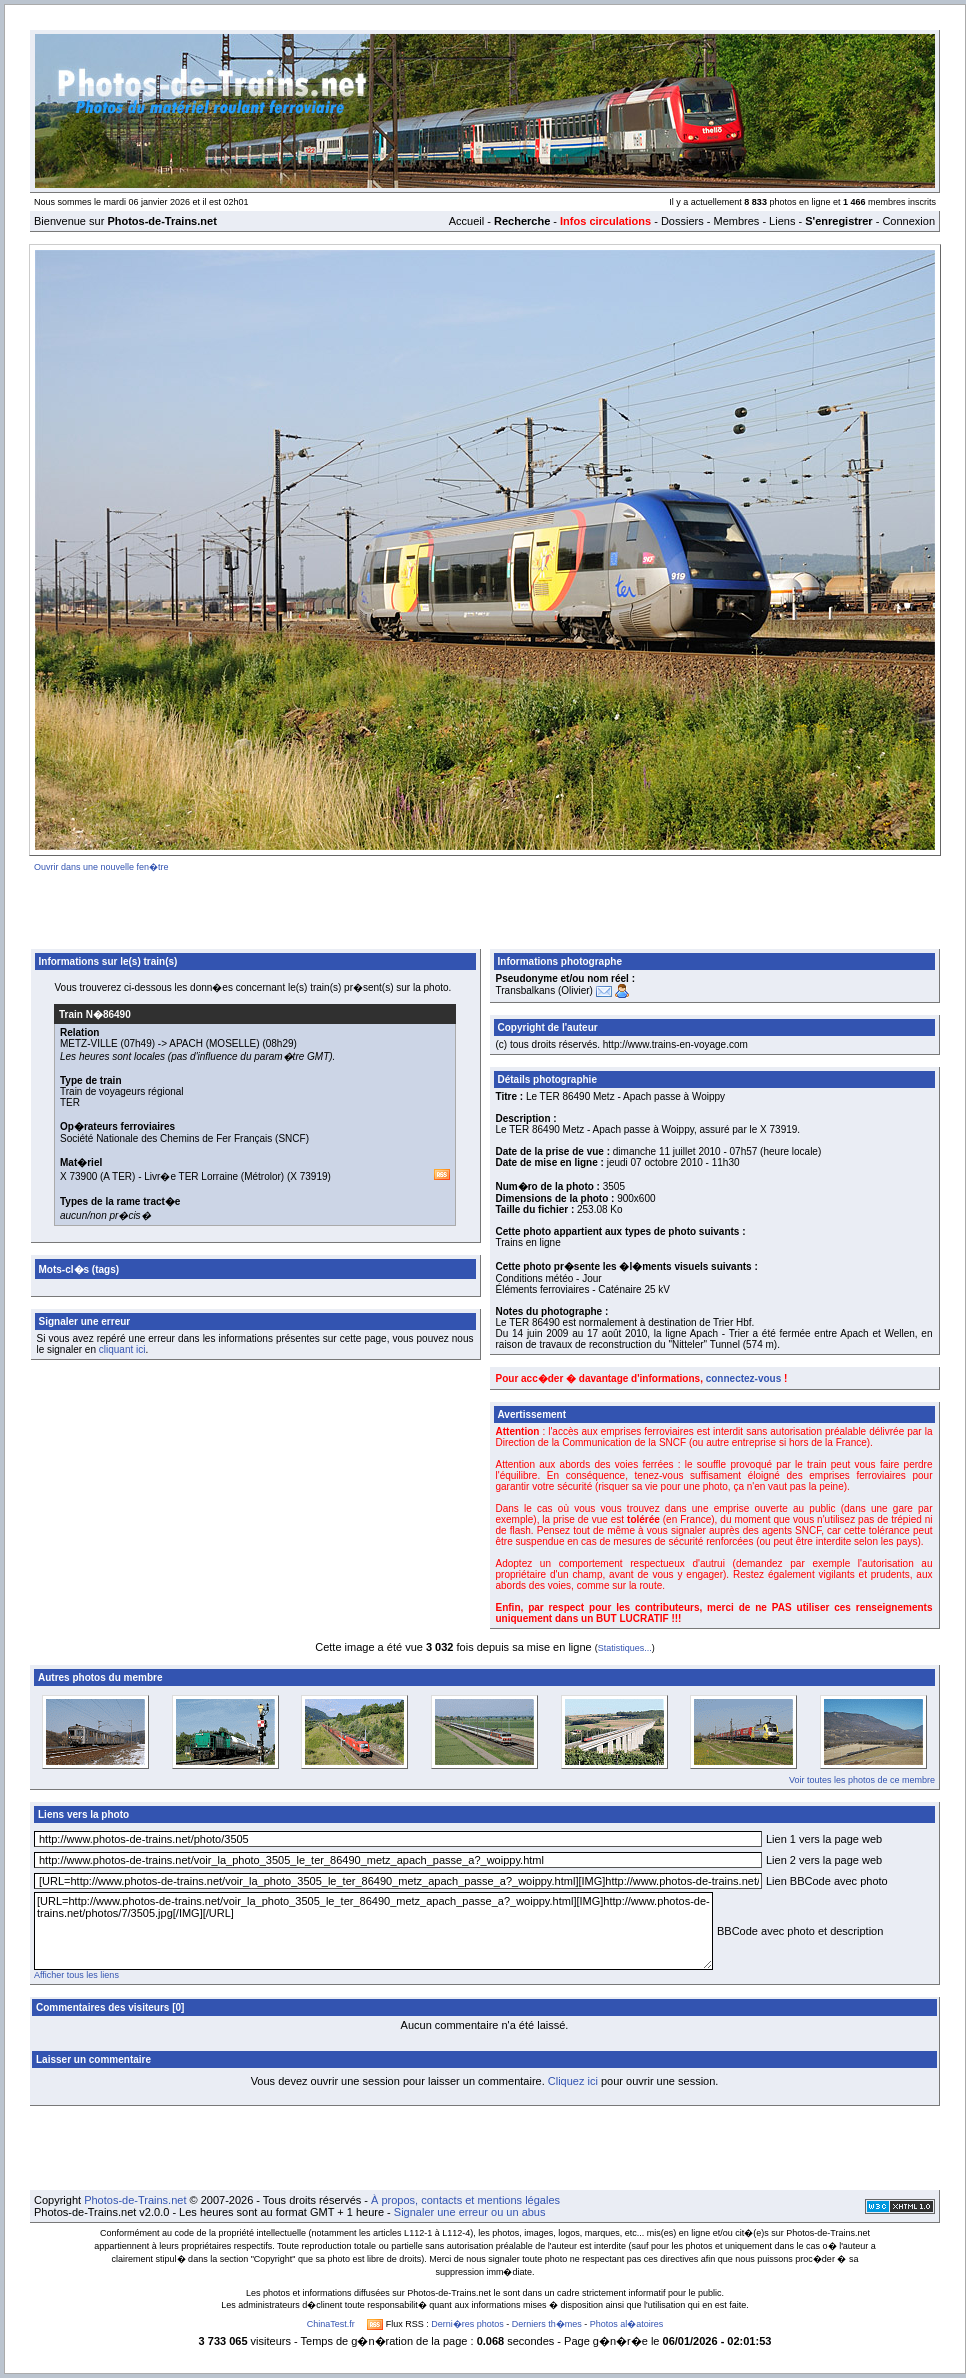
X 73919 (308, 1176)
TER (70, 1102)
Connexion (908, 221)
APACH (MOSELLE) (214, 1043)
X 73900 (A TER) (97, 1176)
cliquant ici (122, 1349)
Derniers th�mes (547, 2324)
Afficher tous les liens (76, 1975)
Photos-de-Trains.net (135, 2200)
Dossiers (682, 221)
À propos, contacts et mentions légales (465, 2200)
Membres (736, 221)
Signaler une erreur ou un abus (470, 2212)
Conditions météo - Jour (549, 1278)
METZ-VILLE (89, 1043)
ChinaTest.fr (331, 2324)
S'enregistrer (838, 221)
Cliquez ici (573, 2081)
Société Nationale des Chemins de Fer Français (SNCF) (184, 1138)
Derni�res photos (467, 2324)
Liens (782, 221)
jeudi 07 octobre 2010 (655, 1162)
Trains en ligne (528, 1242)
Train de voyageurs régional (122, 1091)
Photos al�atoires (627, 2324)
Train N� (95, 1014)
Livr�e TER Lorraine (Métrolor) (214, 1176)
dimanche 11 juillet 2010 (667, 1151)
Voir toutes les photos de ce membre (862, 1780)
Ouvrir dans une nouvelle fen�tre (101, 867)
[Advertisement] (485, 907)
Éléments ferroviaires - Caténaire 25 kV (583, 1289)
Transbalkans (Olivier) (544, 990)
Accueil (466, 221)
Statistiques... (625, 1648)
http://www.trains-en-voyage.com (675, 1044)
